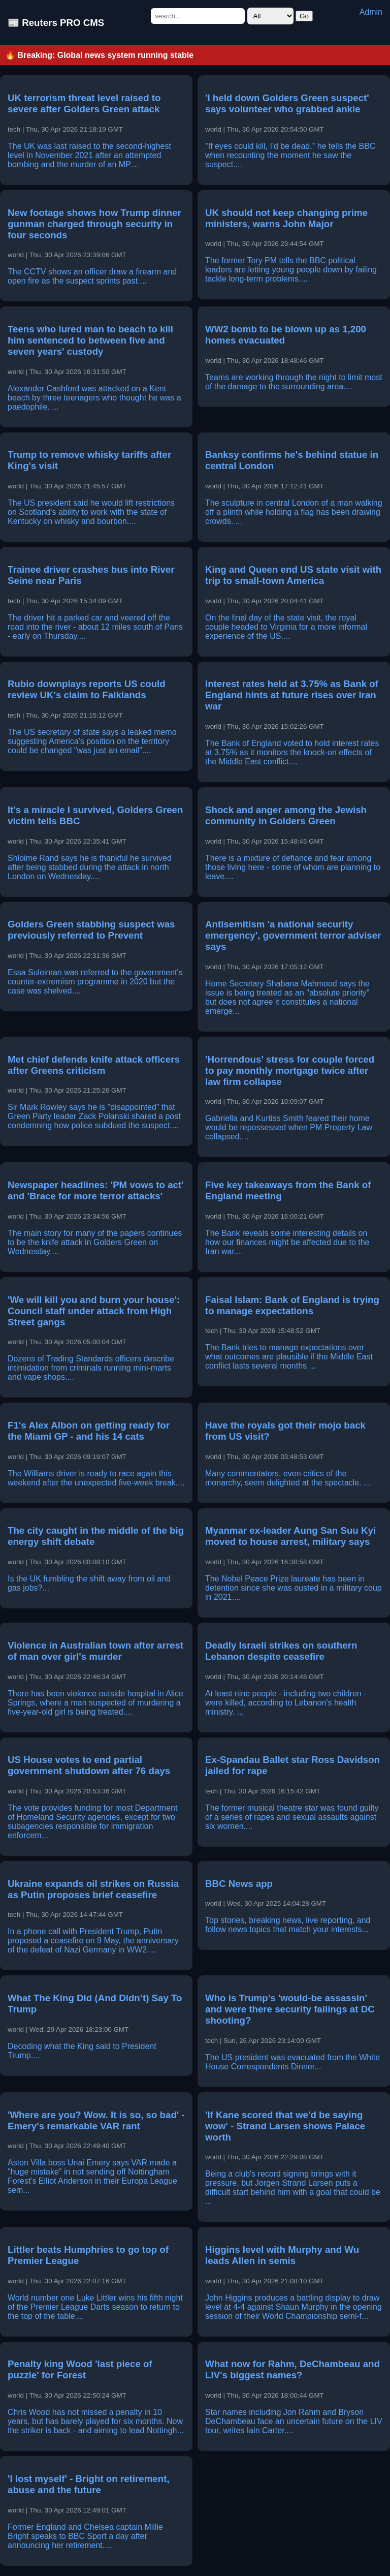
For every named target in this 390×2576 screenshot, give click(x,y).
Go (304, 16)
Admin (371, 12)
